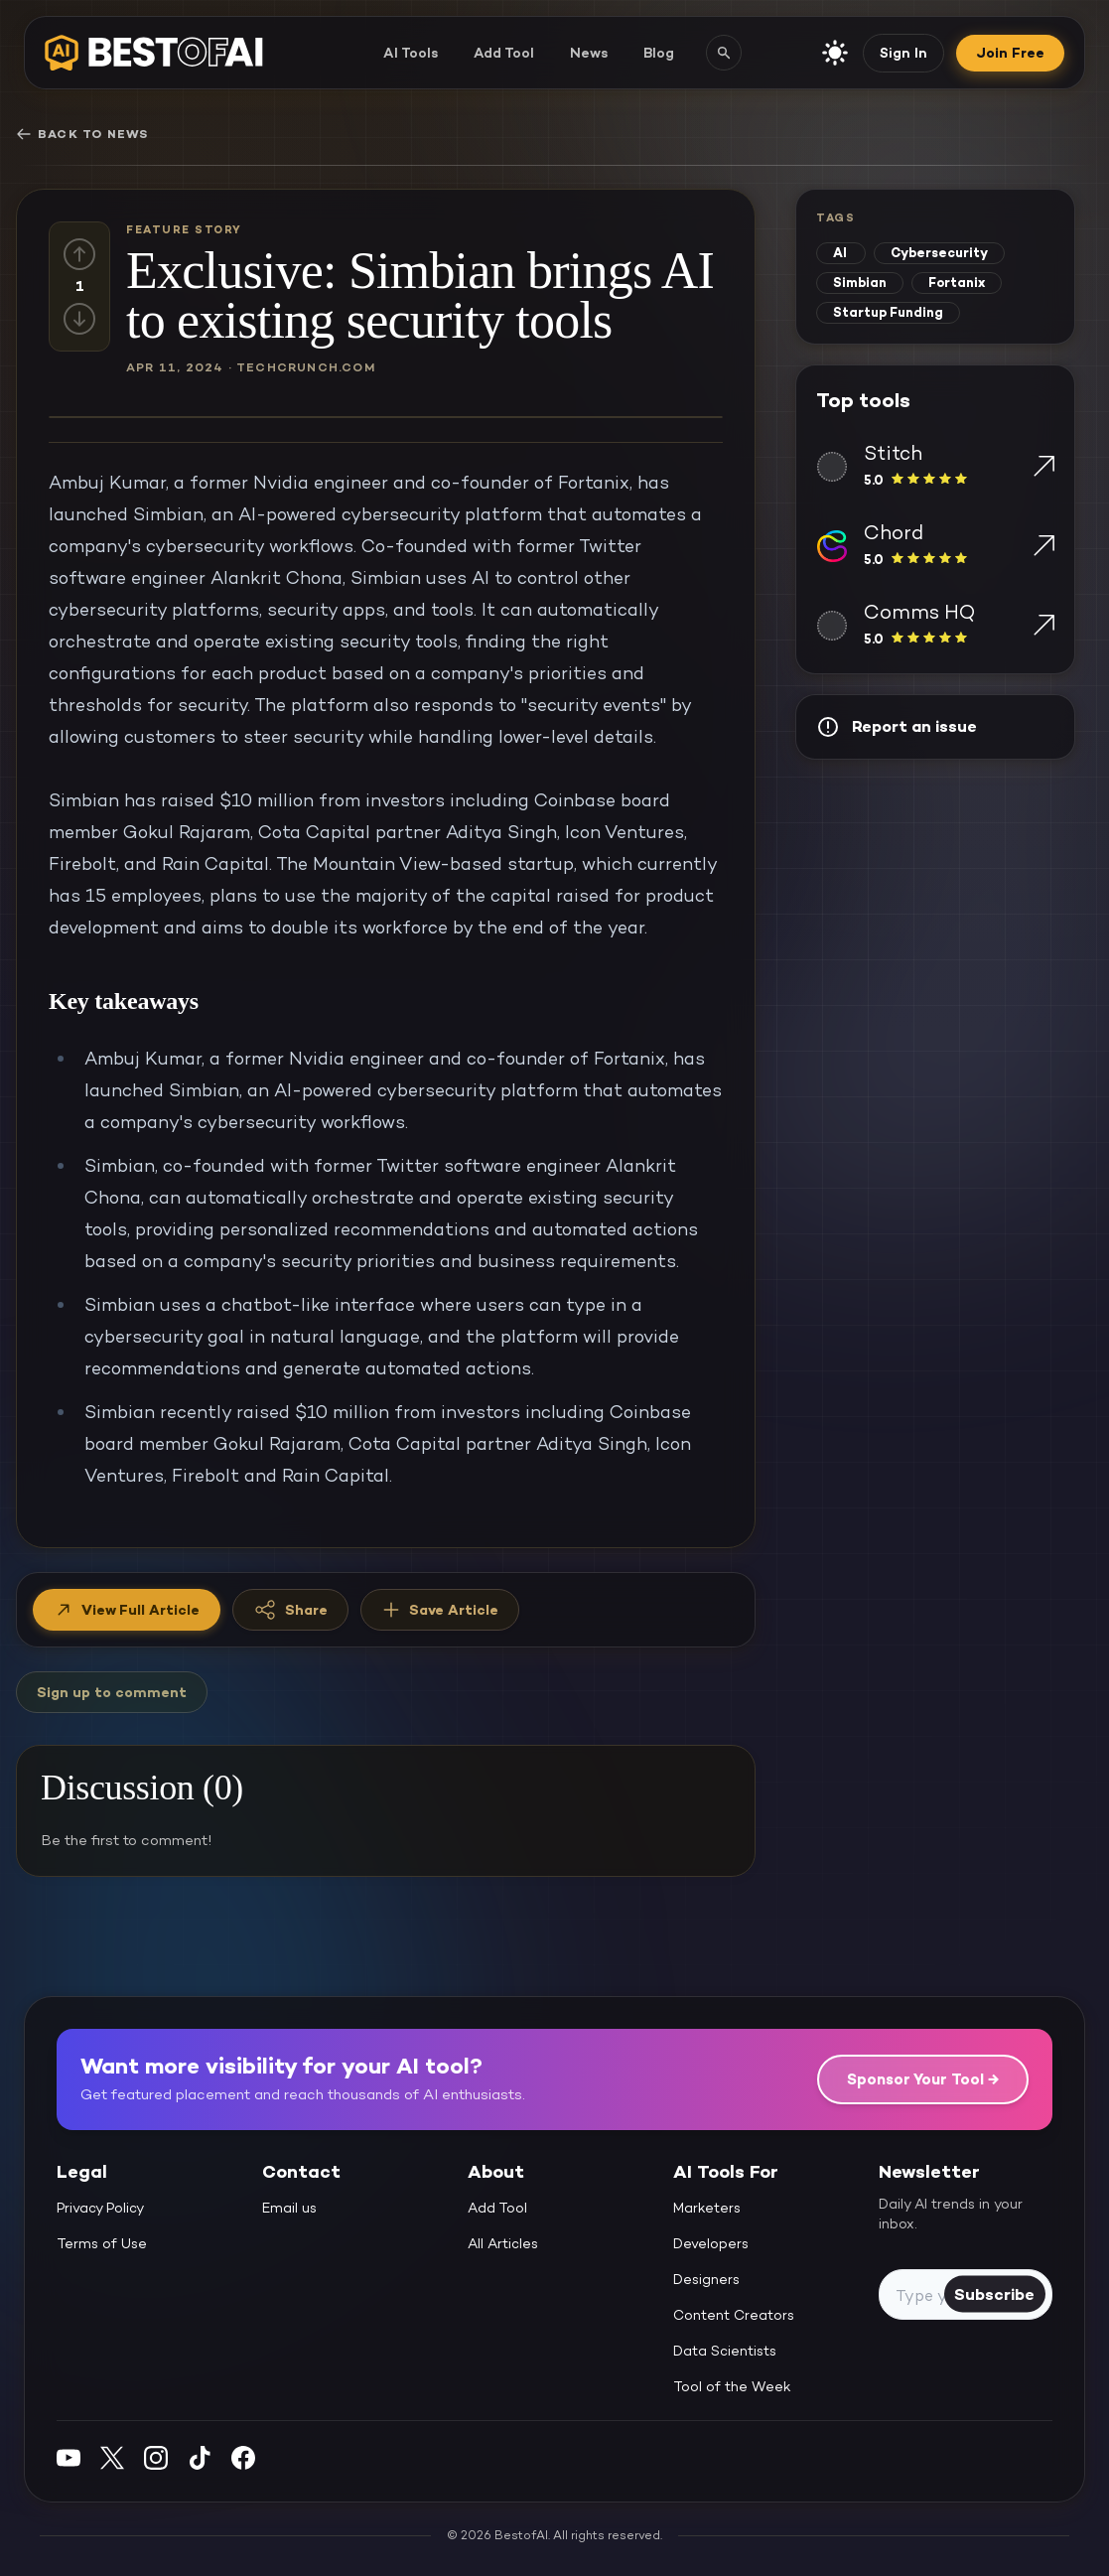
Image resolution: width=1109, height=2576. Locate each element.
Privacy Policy (100, 2208)
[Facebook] (243, 2457)
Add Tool (504, 53)
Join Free (1010, 53)
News (589, 53)
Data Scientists (724, 2351)
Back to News (82, 134)
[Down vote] (79, 319)
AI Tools (410, 53)
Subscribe (994, 2293)
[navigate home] (154, 52)
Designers (706, 2279)
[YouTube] (68, 2457)
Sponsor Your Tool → (923, 2079)
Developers (711, 2243)
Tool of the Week (732, 2386)
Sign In (903, 53)
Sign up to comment (112, 1692)
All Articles (503, 2243)
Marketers (707, 2208)
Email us (289, 2208)
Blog (658, 53)
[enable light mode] (835, 53)
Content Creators (733, 2315)
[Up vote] (79, 254)
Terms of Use (102, 2243)
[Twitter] (112, 2457)
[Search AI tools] (724, 53)
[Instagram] (156, 2457)
